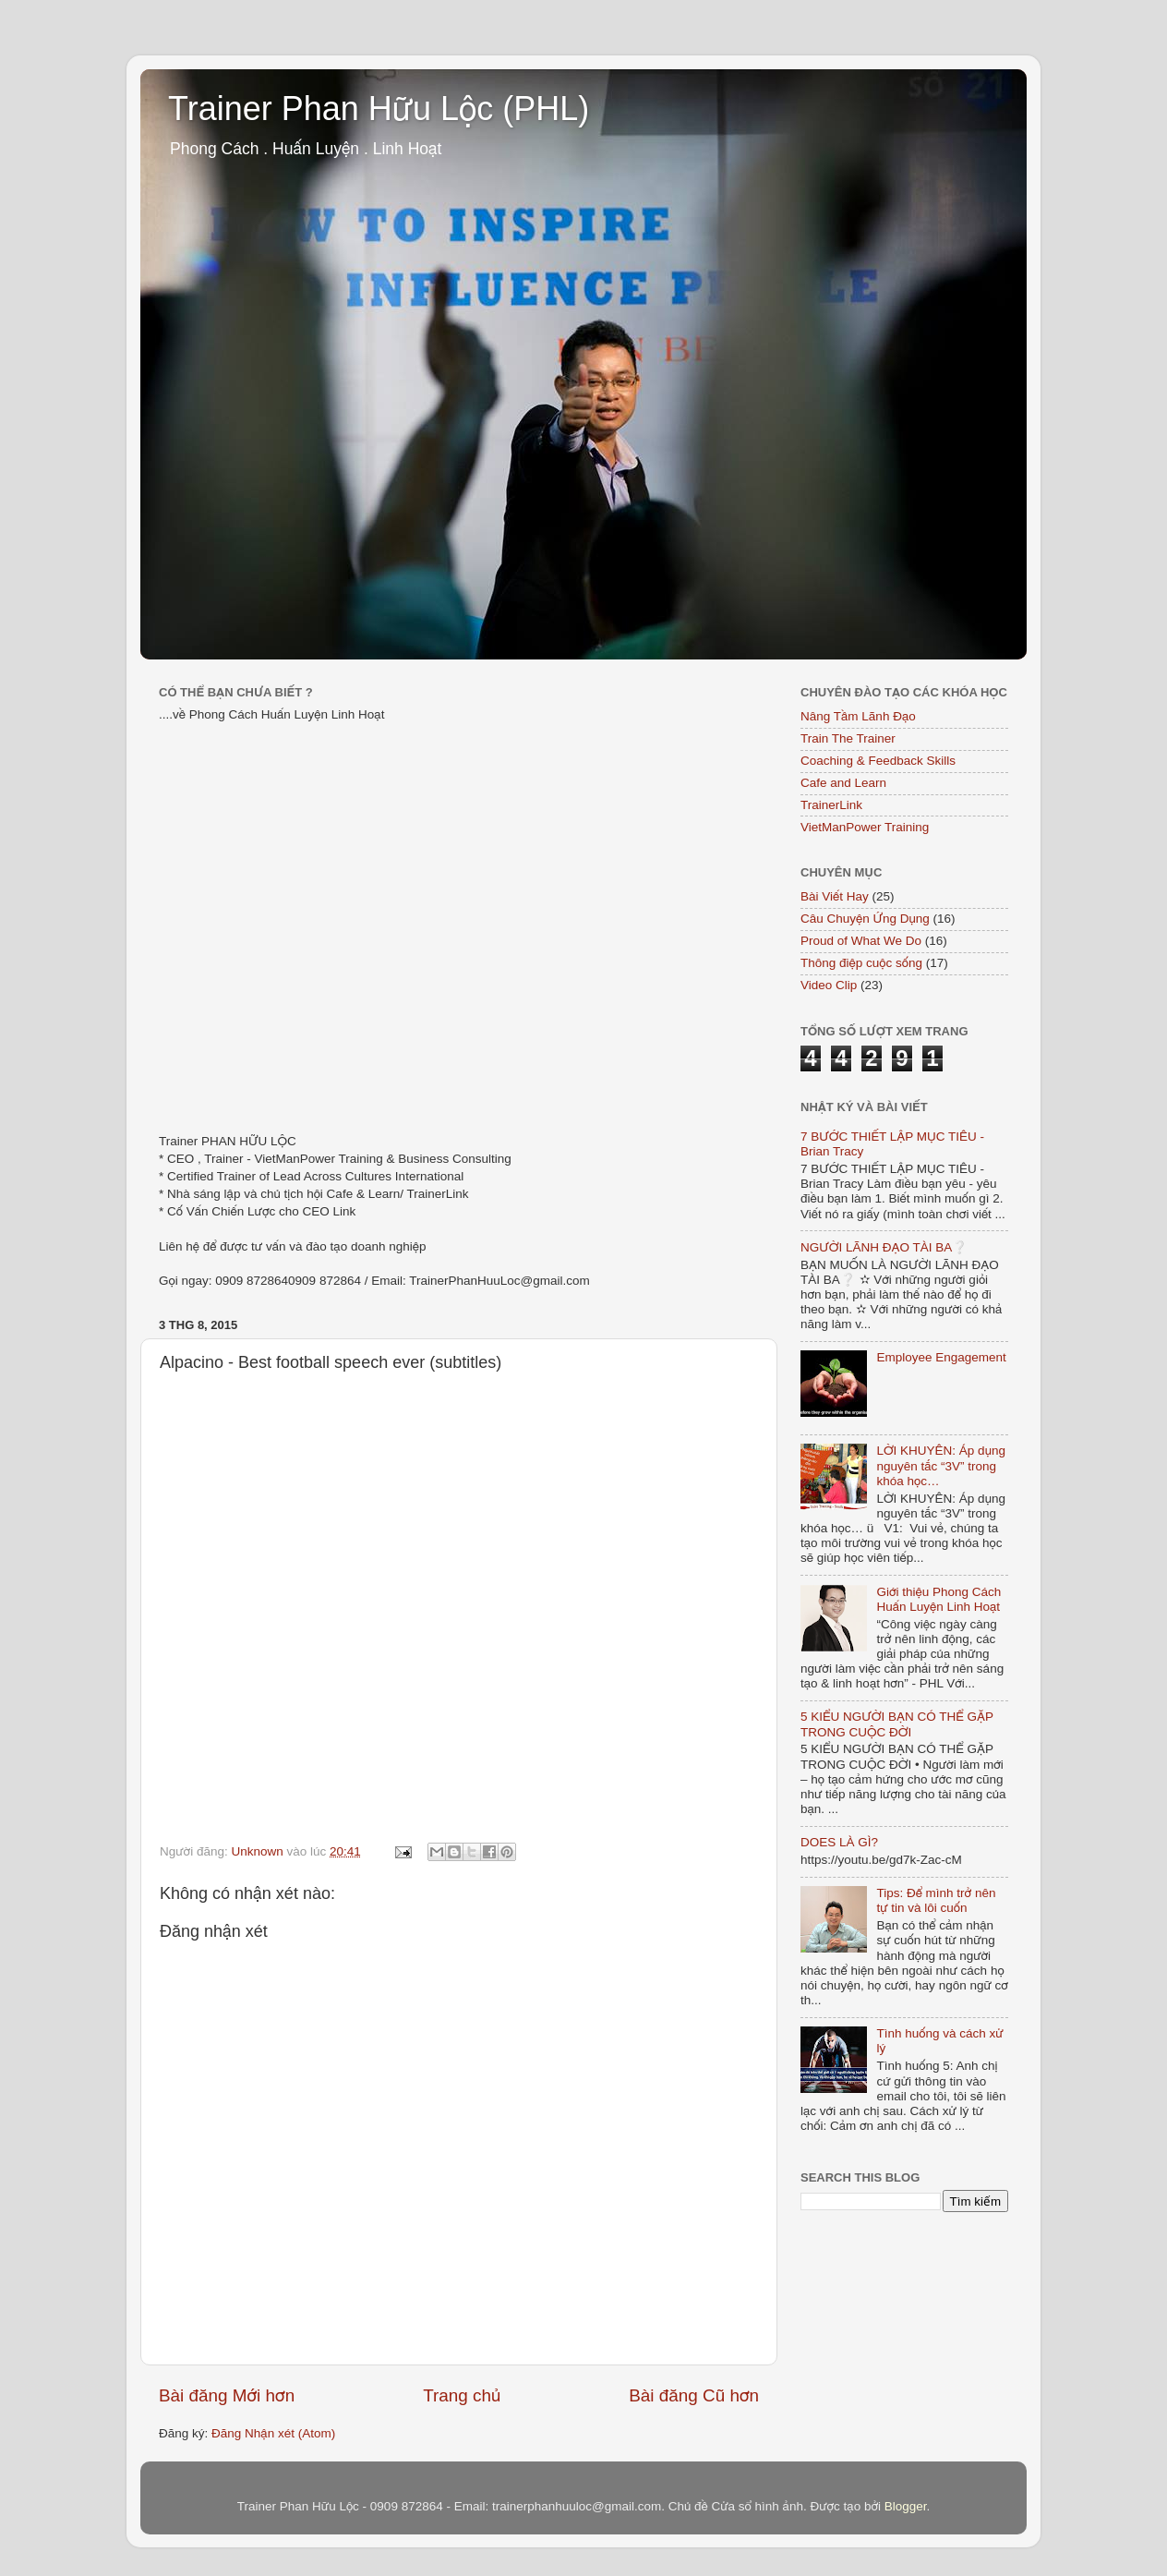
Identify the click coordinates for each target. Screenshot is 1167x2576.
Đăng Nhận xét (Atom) (273, 2433)
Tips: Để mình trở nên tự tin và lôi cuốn (935, 1900)
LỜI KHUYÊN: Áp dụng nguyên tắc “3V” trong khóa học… (940, 1465)
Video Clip (828, 985)
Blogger (905, 2506)
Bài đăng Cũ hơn (694, 2395)
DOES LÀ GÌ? (839, 1842)
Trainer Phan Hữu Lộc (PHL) (378, 108)
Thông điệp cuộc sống (861, 963)
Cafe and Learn (843, 783)
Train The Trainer (848, 738)
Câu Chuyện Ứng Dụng (865, 918)
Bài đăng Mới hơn (227, 2395)
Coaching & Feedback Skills (878, 761)
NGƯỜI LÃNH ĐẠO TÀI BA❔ (884, 1247)
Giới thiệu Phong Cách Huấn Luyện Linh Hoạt (938, 1599)
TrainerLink (831, 805)
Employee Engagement (940, 1357)
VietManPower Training (864, 827)
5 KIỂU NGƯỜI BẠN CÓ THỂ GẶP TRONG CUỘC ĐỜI (896, 1724)
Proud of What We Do (860, 941)
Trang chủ (461, 2395)
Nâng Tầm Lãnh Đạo (858, 716)
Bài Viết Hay (834, 896)
